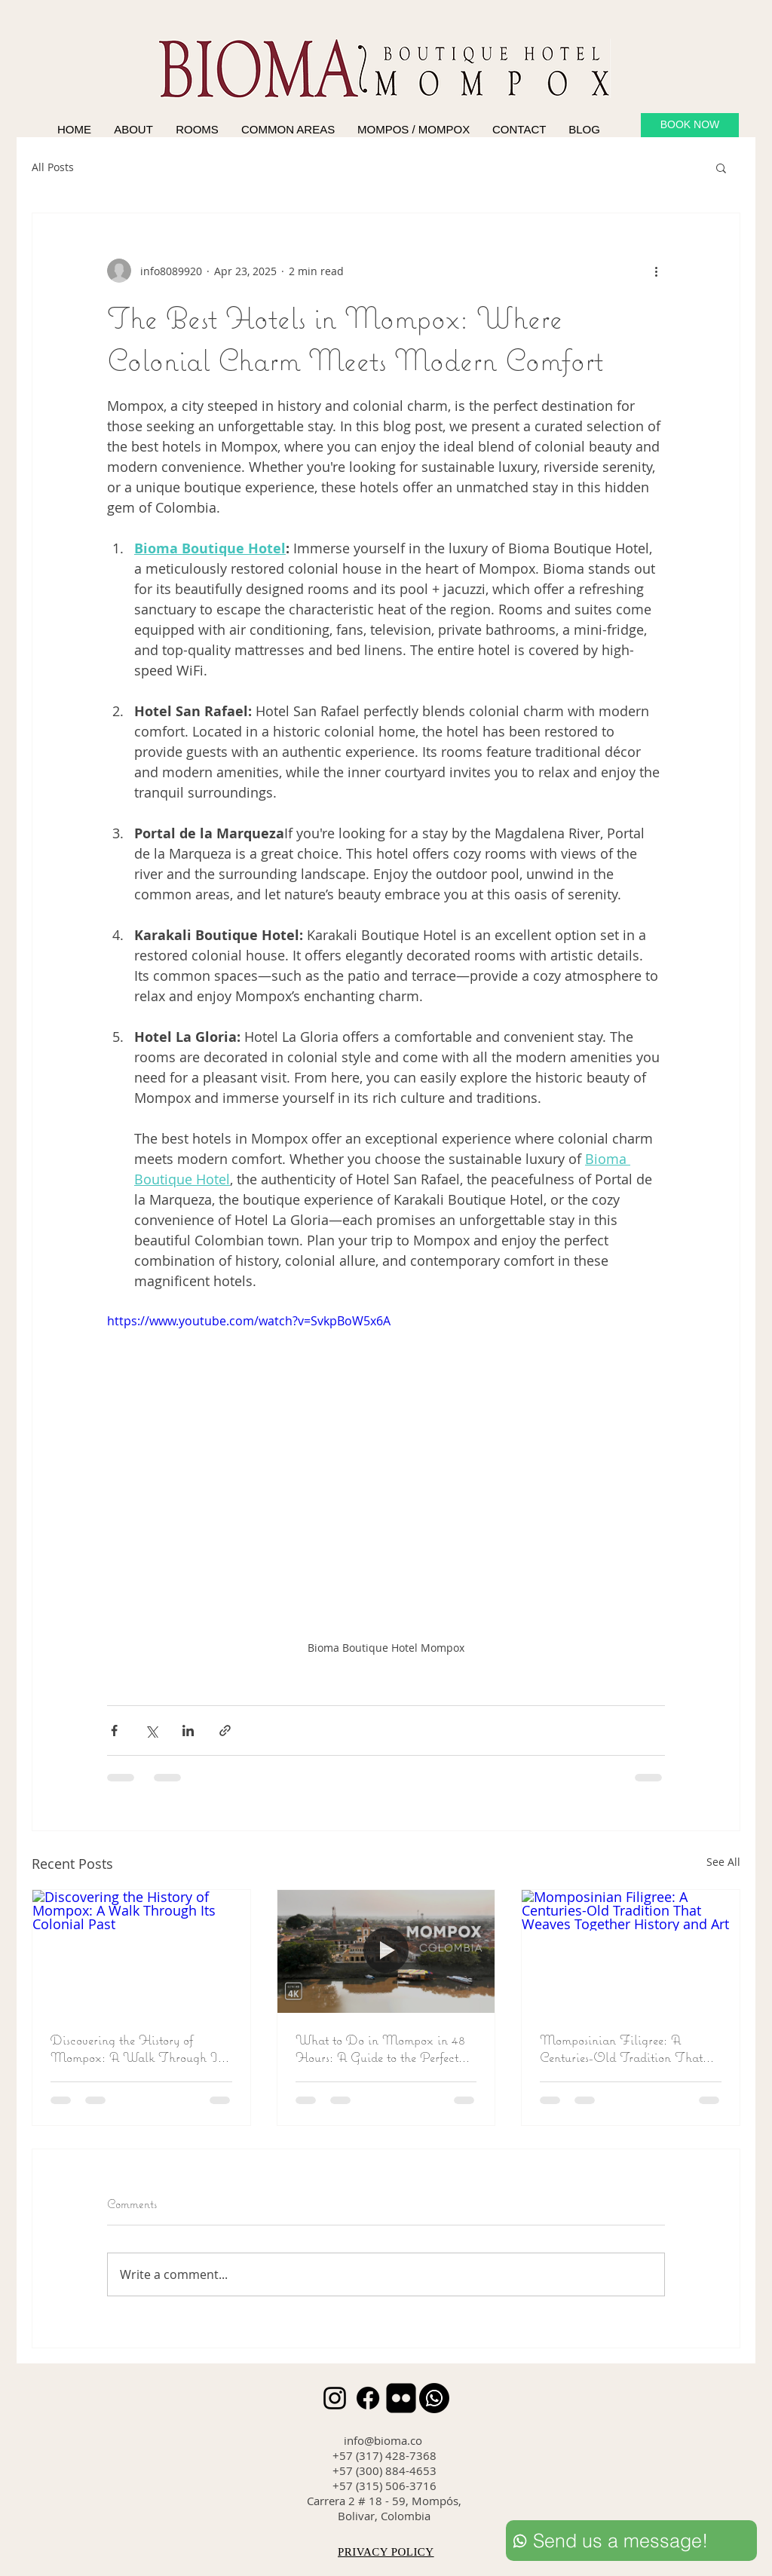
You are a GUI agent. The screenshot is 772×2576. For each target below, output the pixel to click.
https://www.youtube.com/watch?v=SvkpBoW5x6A (249, 1321)
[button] (721, 167)
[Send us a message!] (631, 2540)
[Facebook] (368, 2398)
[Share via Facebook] (114, 1730)
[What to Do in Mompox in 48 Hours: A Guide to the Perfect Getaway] (386, 1951)
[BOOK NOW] (690, 125)
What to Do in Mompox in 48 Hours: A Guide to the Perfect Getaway (380, 2048)
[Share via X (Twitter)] (151, 1730)
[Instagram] (335, 2398)
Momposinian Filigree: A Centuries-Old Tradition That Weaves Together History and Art (621, 2048)
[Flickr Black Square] (401, 2398)
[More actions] (656, 271)
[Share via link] (225, 1730)
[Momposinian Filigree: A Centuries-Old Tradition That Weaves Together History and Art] (631, 1951)
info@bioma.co (383, 2440)
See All (723, 1862)
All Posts (53, 167)
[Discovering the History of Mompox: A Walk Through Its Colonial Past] (141, 1951)
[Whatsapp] (434, 2398)
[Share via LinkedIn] (188, 1730)
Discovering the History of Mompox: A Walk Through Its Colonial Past (138, 2048)
